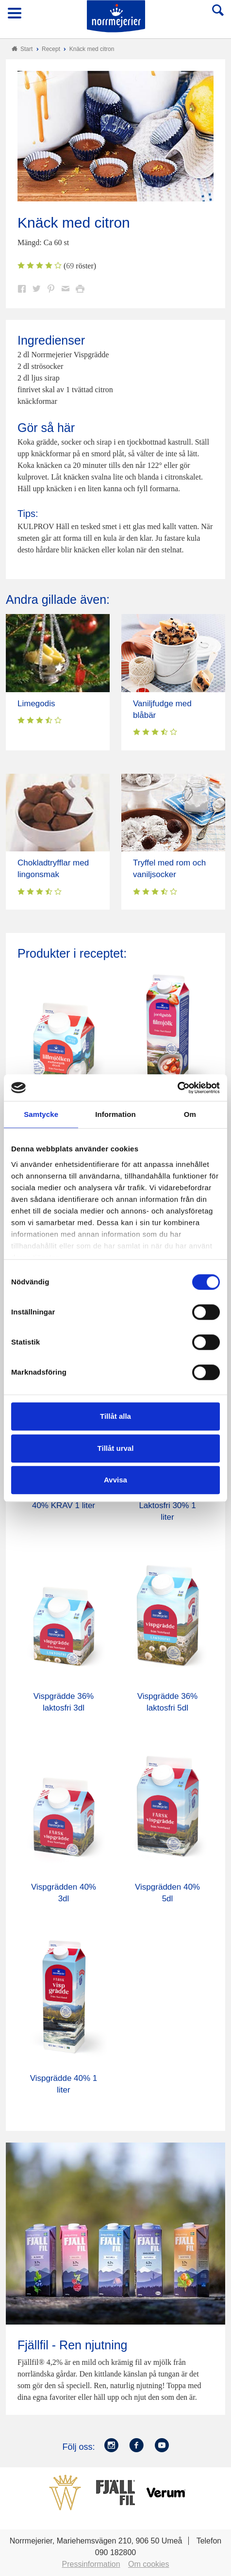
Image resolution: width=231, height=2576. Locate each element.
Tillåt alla (115, 1416)
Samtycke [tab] (41, 1114)
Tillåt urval (116, 1448)
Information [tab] (115, 1114)
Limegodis (36, 703)
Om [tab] (190, 1114)
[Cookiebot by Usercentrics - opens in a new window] (177, 1087)
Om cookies (148, 2564)
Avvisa (115, 1480)
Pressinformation (91, 2564)
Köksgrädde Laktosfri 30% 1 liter (167, 1505)
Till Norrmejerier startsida (116, 16)
